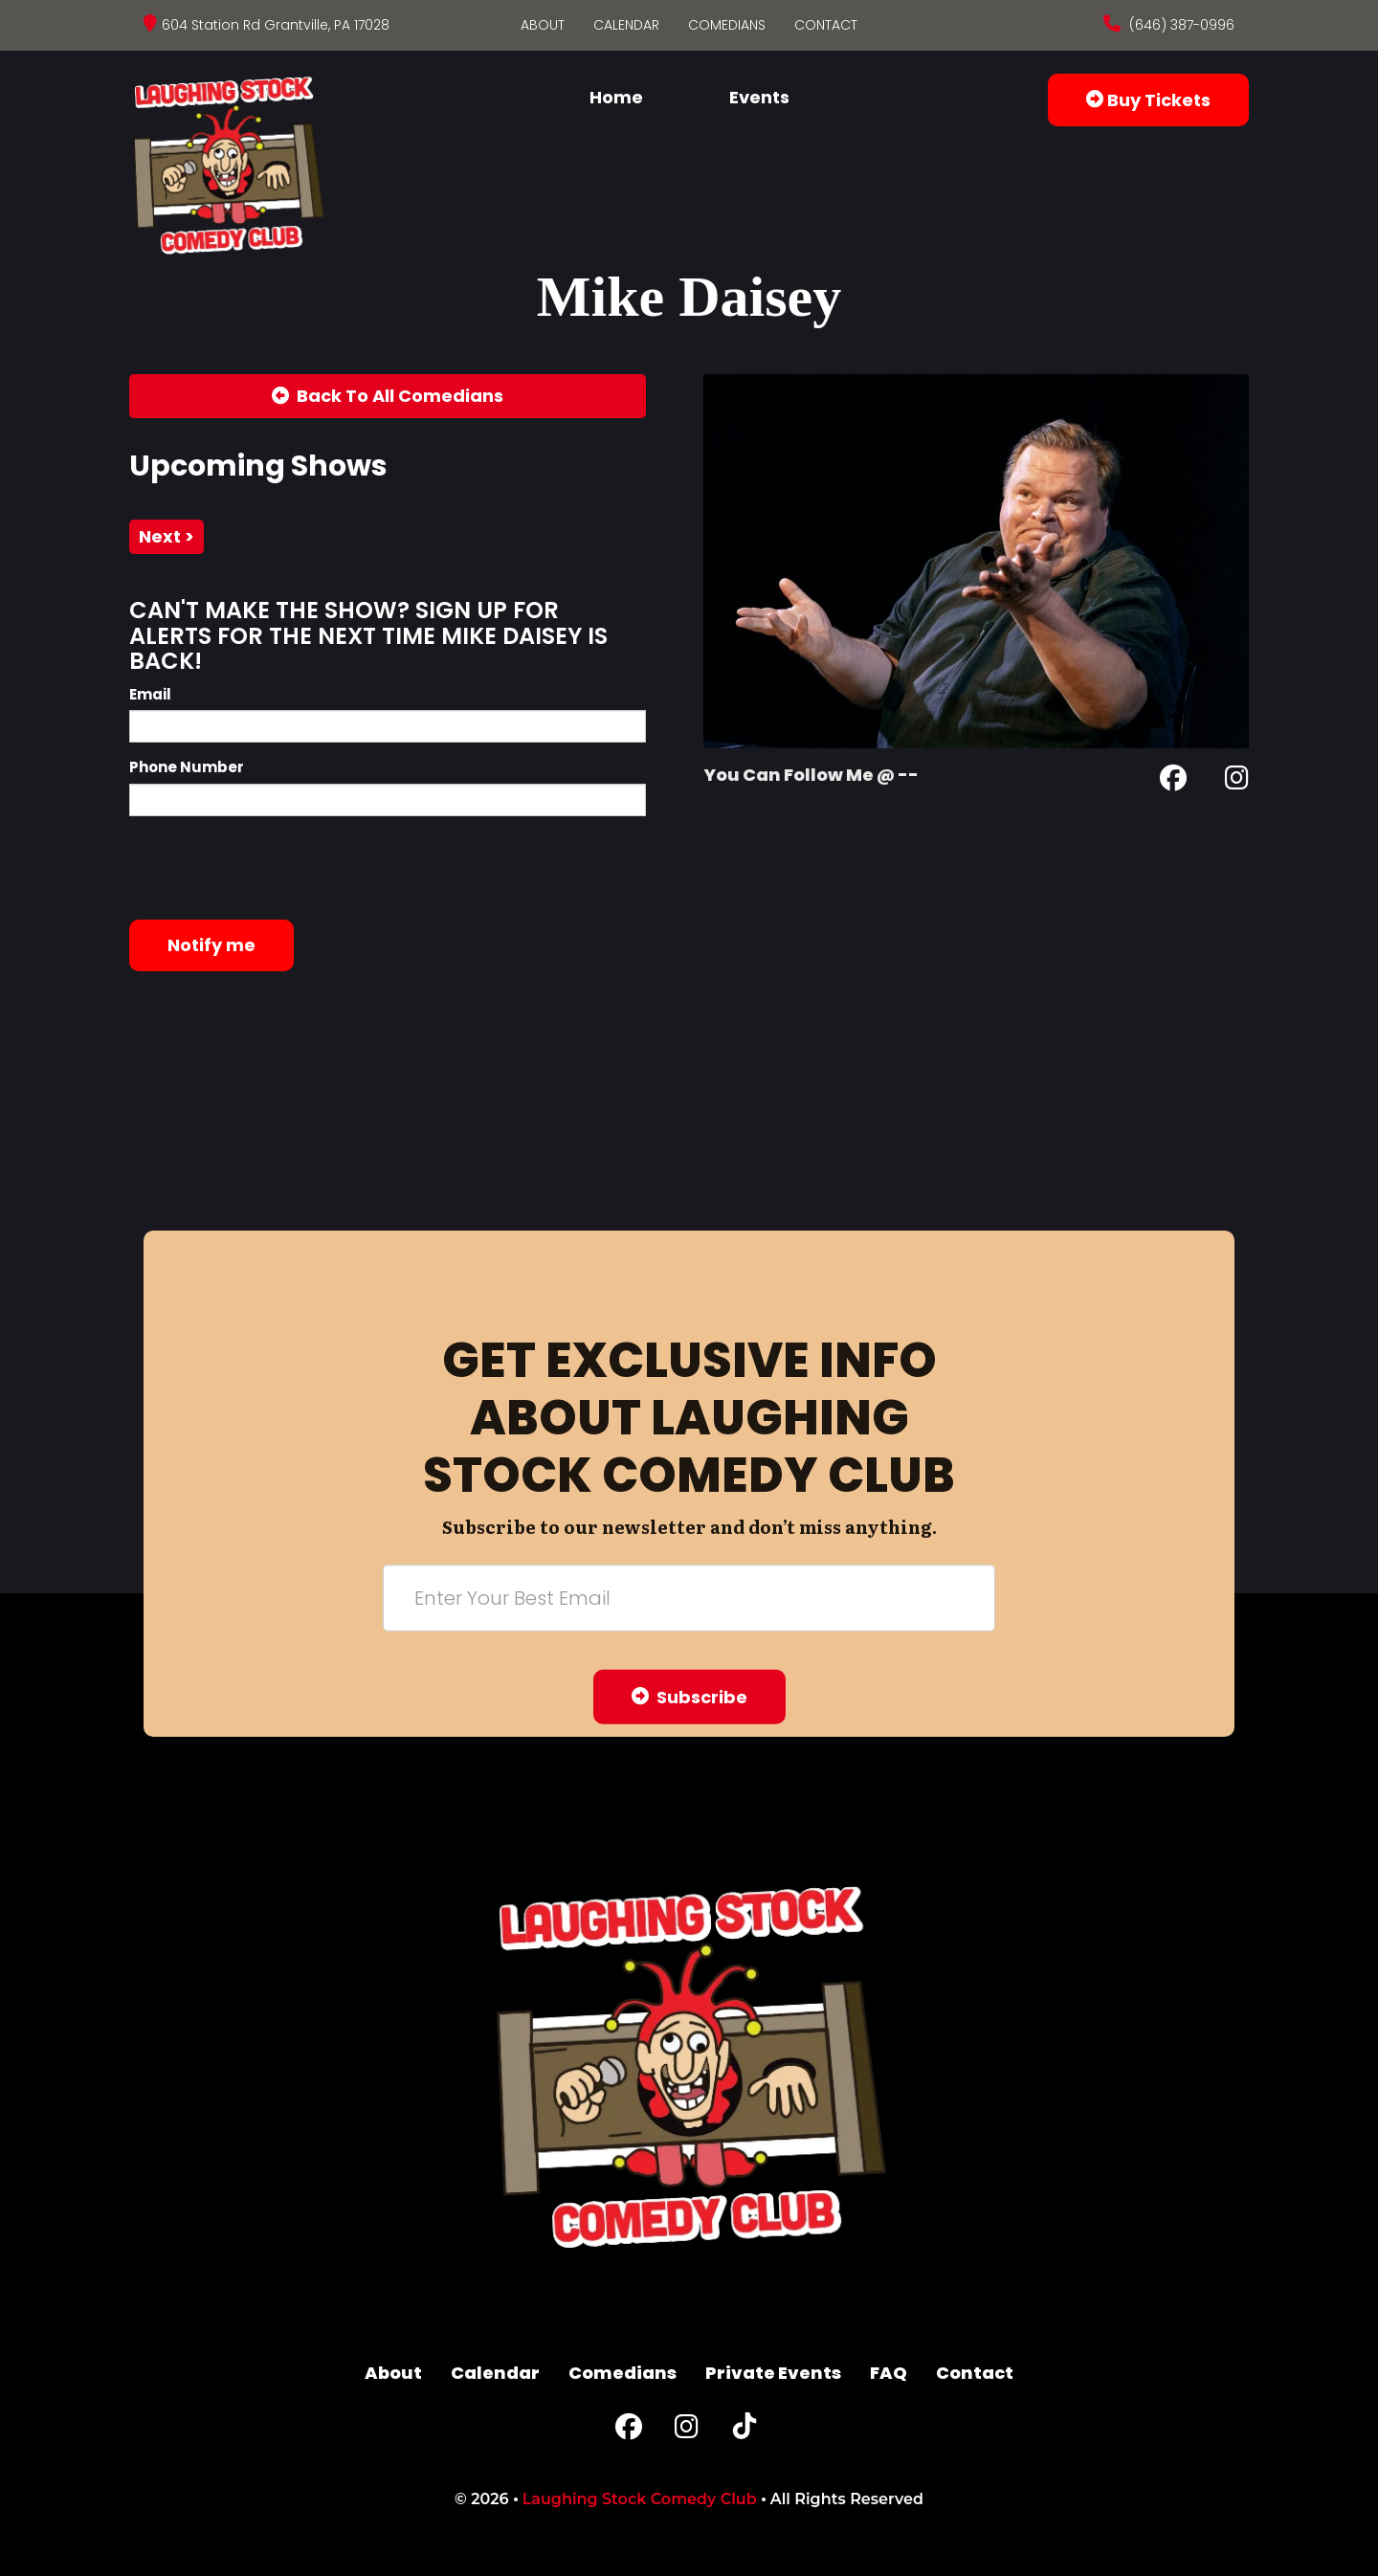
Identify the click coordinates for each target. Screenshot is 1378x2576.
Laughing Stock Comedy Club (639, 2499)
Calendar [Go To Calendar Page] (626, 24)
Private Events (773, 2373)
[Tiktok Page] (744, 2431)
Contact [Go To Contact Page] (825, 24)
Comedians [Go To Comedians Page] (727, 24)
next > (166, 536)
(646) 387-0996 (1179, 24)
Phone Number (186, 767)
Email (150, 694)
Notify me (211, 945)
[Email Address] (689, 1597)
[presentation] (274, 868)
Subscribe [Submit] (689, 1696)
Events (759, 97)
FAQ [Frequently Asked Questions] (888, 2373)
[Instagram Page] (1237, 781)
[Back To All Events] (387, 396)
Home (616, 97)
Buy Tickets (1148, 100)
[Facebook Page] (1173, 781)
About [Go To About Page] (543, 24)
